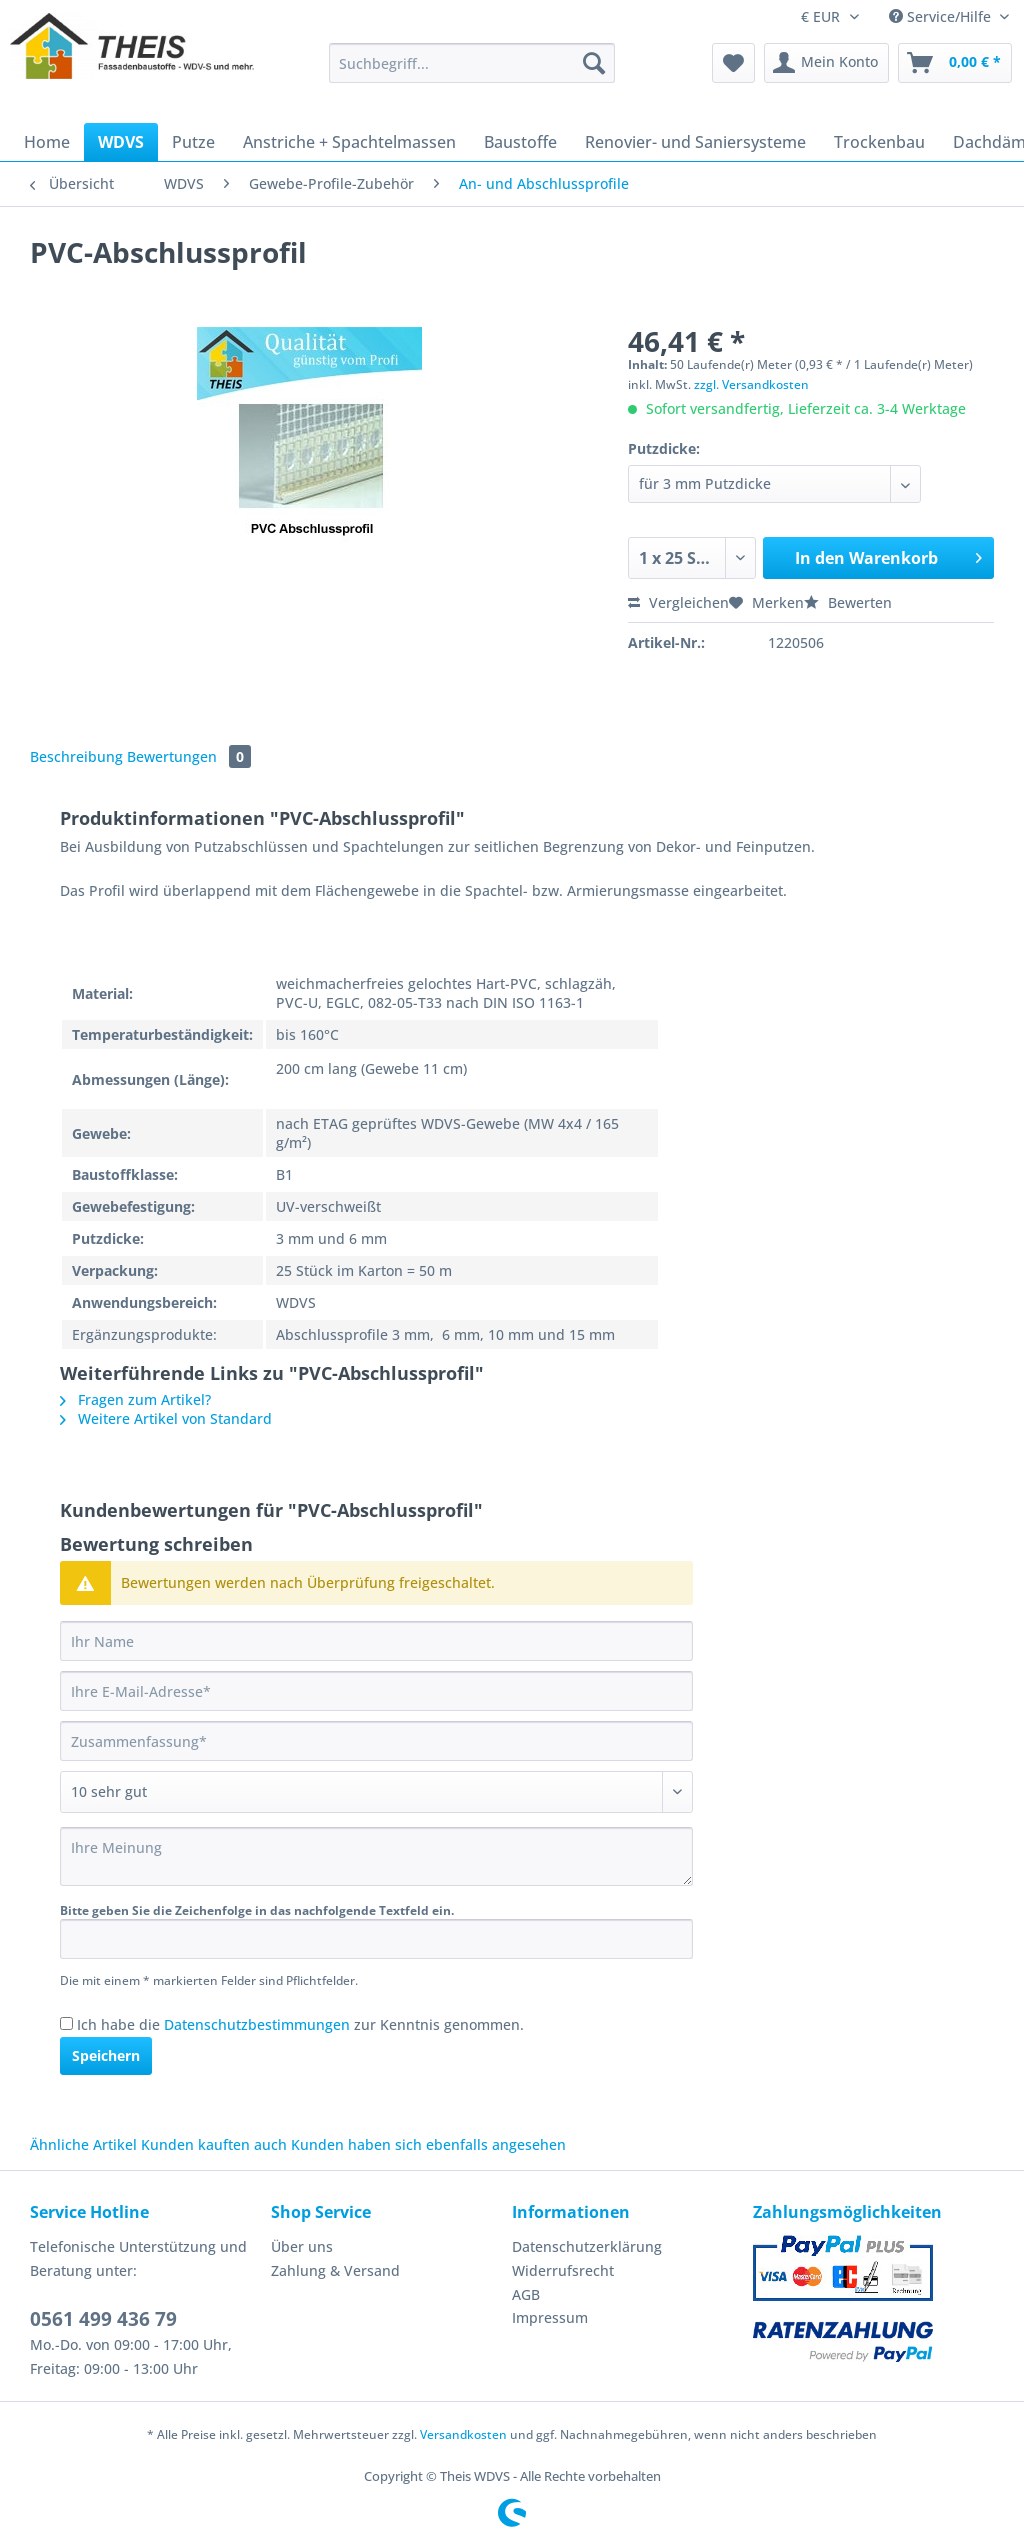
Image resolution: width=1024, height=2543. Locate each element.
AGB (526, 2294)
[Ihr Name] (376, 1641)
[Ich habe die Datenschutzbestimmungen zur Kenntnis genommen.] (66, 2023)
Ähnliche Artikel (83, 2144)
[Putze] (193, 142)
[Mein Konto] (826, 63)
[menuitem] (472, 72)
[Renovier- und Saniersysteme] (695, 142)
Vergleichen (678, 602)
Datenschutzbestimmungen (257, 2024)
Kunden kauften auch (214, 2144)
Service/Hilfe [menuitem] (942, 16)
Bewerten (848, 602)
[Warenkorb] (955, 63)
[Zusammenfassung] (376, 1741)
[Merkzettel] (733, 63)
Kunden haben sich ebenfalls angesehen (428, 2144)
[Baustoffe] (520, 142)
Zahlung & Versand (335, 2270)
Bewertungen (189, 756)
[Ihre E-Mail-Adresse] (376, 1691)
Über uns (302, 2246)
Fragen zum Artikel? (135, 1399)
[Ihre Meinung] (376, 1856)
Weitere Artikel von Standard (166, 1418)
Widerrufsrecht (563, 2270)
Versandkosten (463, 2434)
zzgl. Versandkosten (751, 384)
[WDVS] (121, 142)
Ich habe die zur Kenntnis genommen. (300, 2024)
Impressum (550, 2317)
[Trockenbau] (879, 142)
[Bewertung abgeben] (376, 1792)
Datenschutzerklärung (587, 2246)
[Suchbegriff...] (472, 63)
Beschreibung (76, 756)
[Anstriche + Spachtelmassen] (349, 142)
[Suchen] (594, 63)
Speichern (106, 2055)
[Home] (47, 142)
